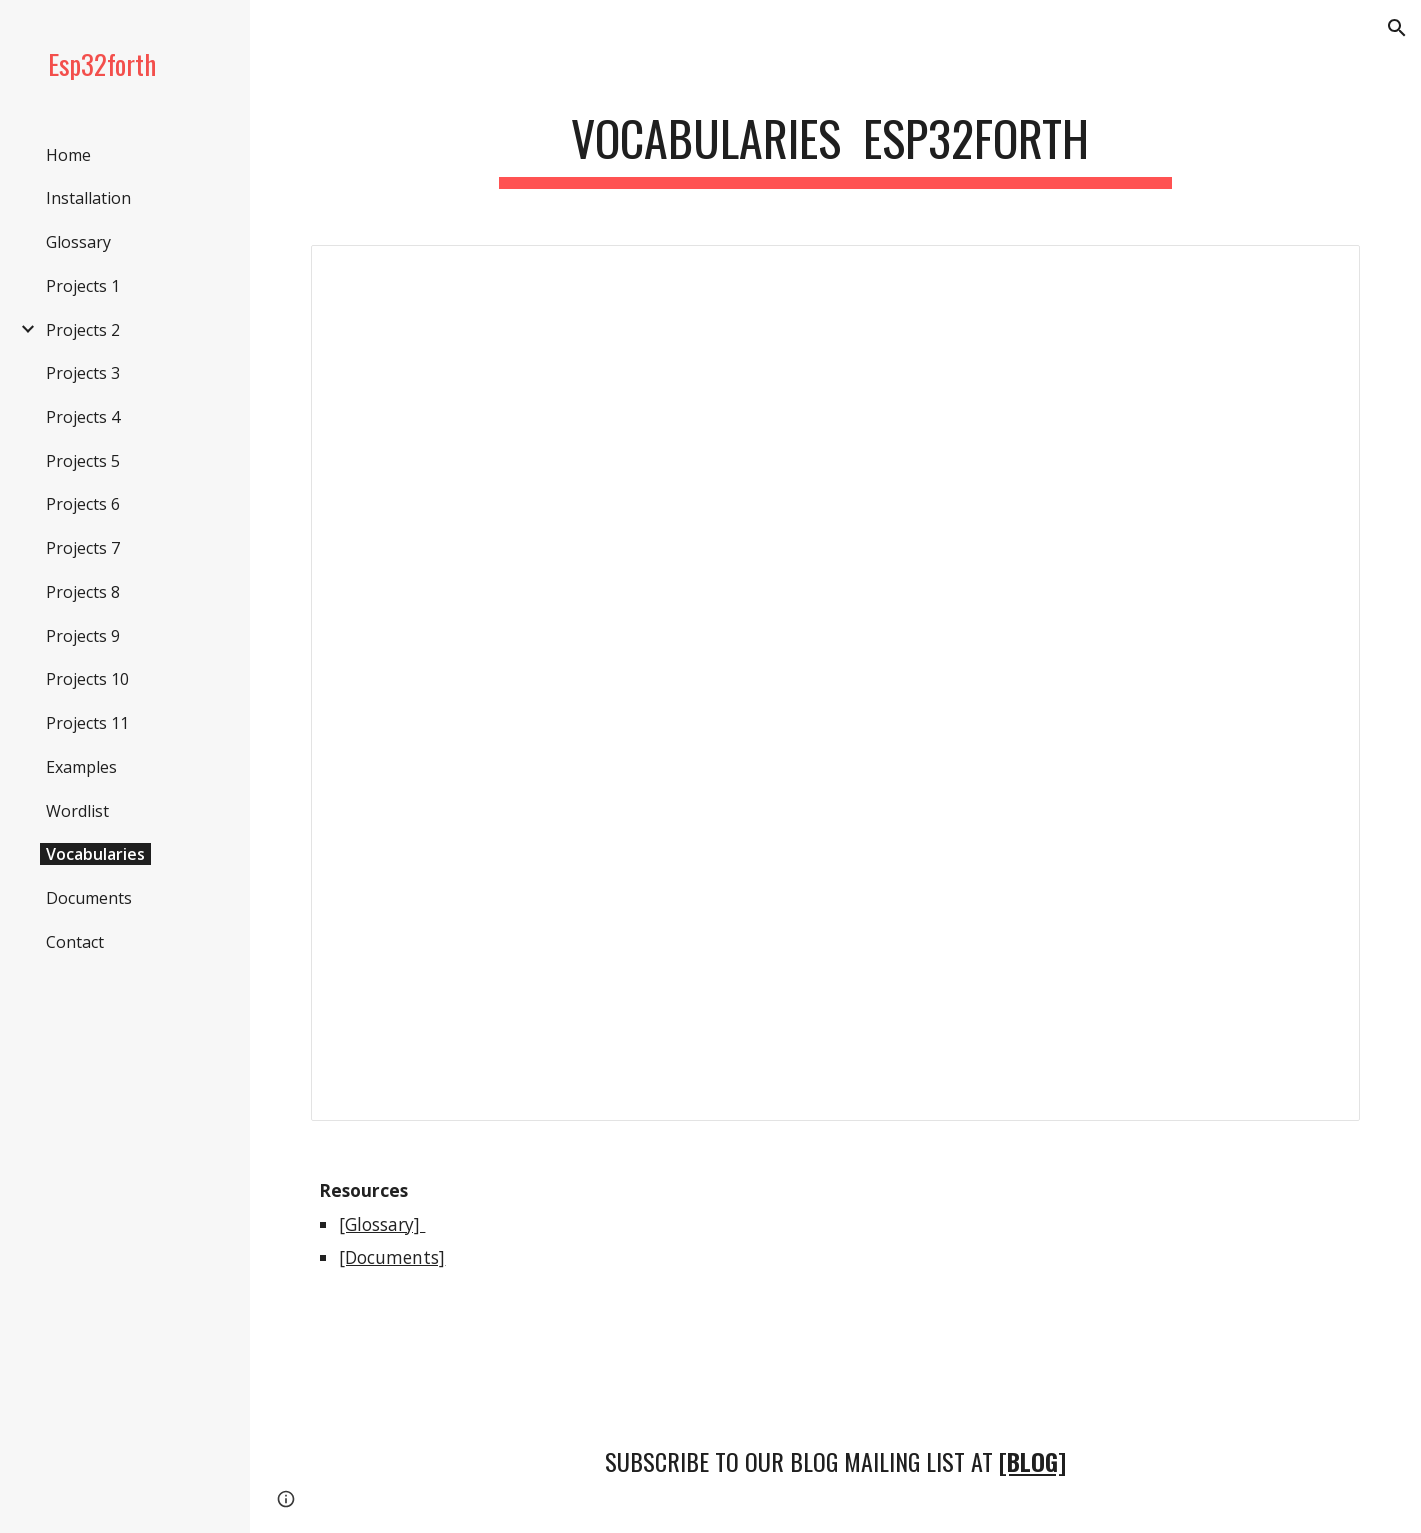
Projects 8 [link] (83, 592)
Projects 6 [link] (83, 504)
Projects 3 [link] (83, 373)
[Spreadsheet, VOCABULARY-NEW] (835, 683)
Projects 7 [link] (83, 548)
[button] (1397, 28)
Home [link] (68, 155)
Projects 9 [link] (83, 636)
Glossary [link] (78, 242)
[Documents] (392, 1257)
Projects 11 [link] (87, 723)
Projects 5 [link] (83, 461)
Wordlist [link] (77, 811)
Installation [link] (88, 198)
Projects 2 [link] (83, 330)
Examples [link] (81, 767)
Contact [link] (75, 942)
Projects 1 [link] (83, 286)
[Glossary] (382, 1224)
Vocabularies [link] (95, 854)
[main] (836, 140)
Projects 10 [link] (87, 679)
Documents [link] (89, 898)
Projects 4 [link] (83, 417)
